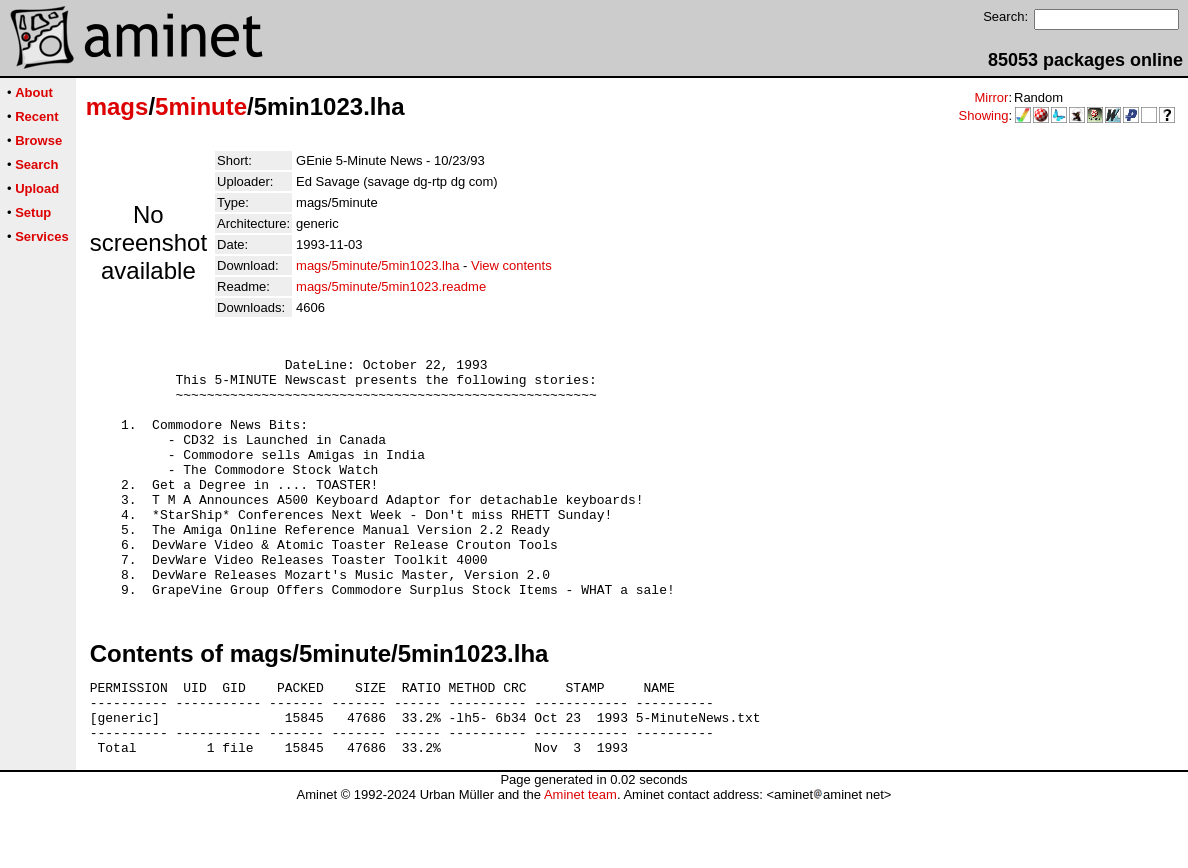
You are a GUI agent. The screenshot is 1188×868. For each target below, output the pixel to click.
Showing (984, 115)
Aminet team (580, 860)
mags (117, 106)
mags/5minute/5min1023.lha (377, 265)
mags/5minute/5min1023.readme (391, 286)
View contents (511, 265)
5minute (201, 106)
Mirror (991, 97)
